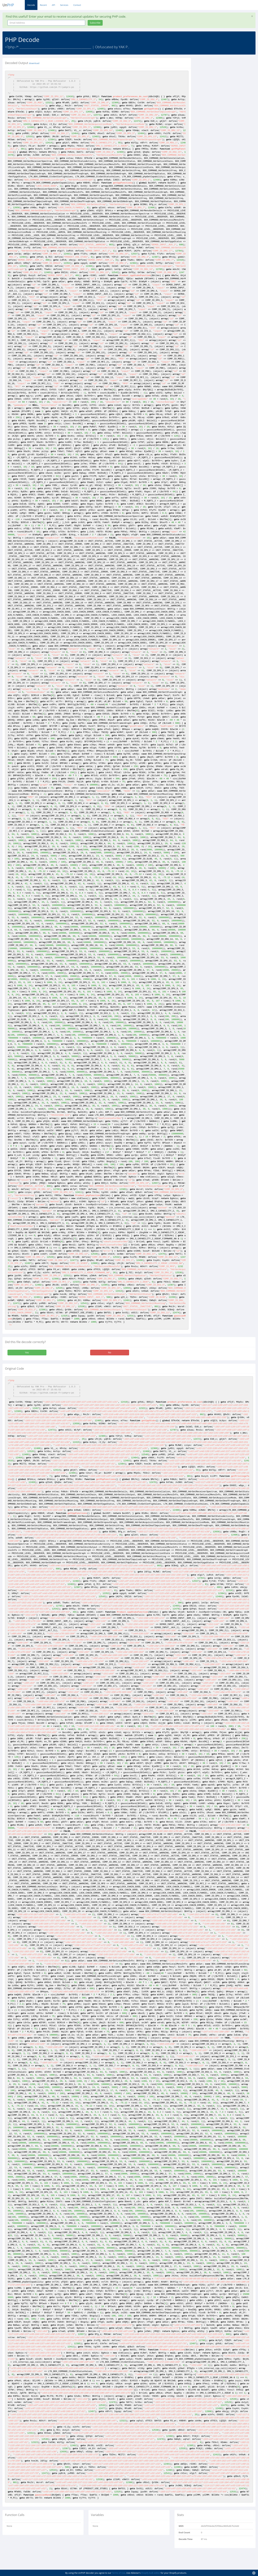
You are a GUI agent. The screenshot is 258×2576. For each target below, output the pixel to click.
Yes (27, 1352)
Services (64, 4)
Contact (77, 4)
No (109, 1352)
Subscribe (95, 22)
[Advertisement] (224, 81)
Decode (31, 4)
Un (8, 5)
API (53, 4)
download (34, 63)
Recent (43, 4)
